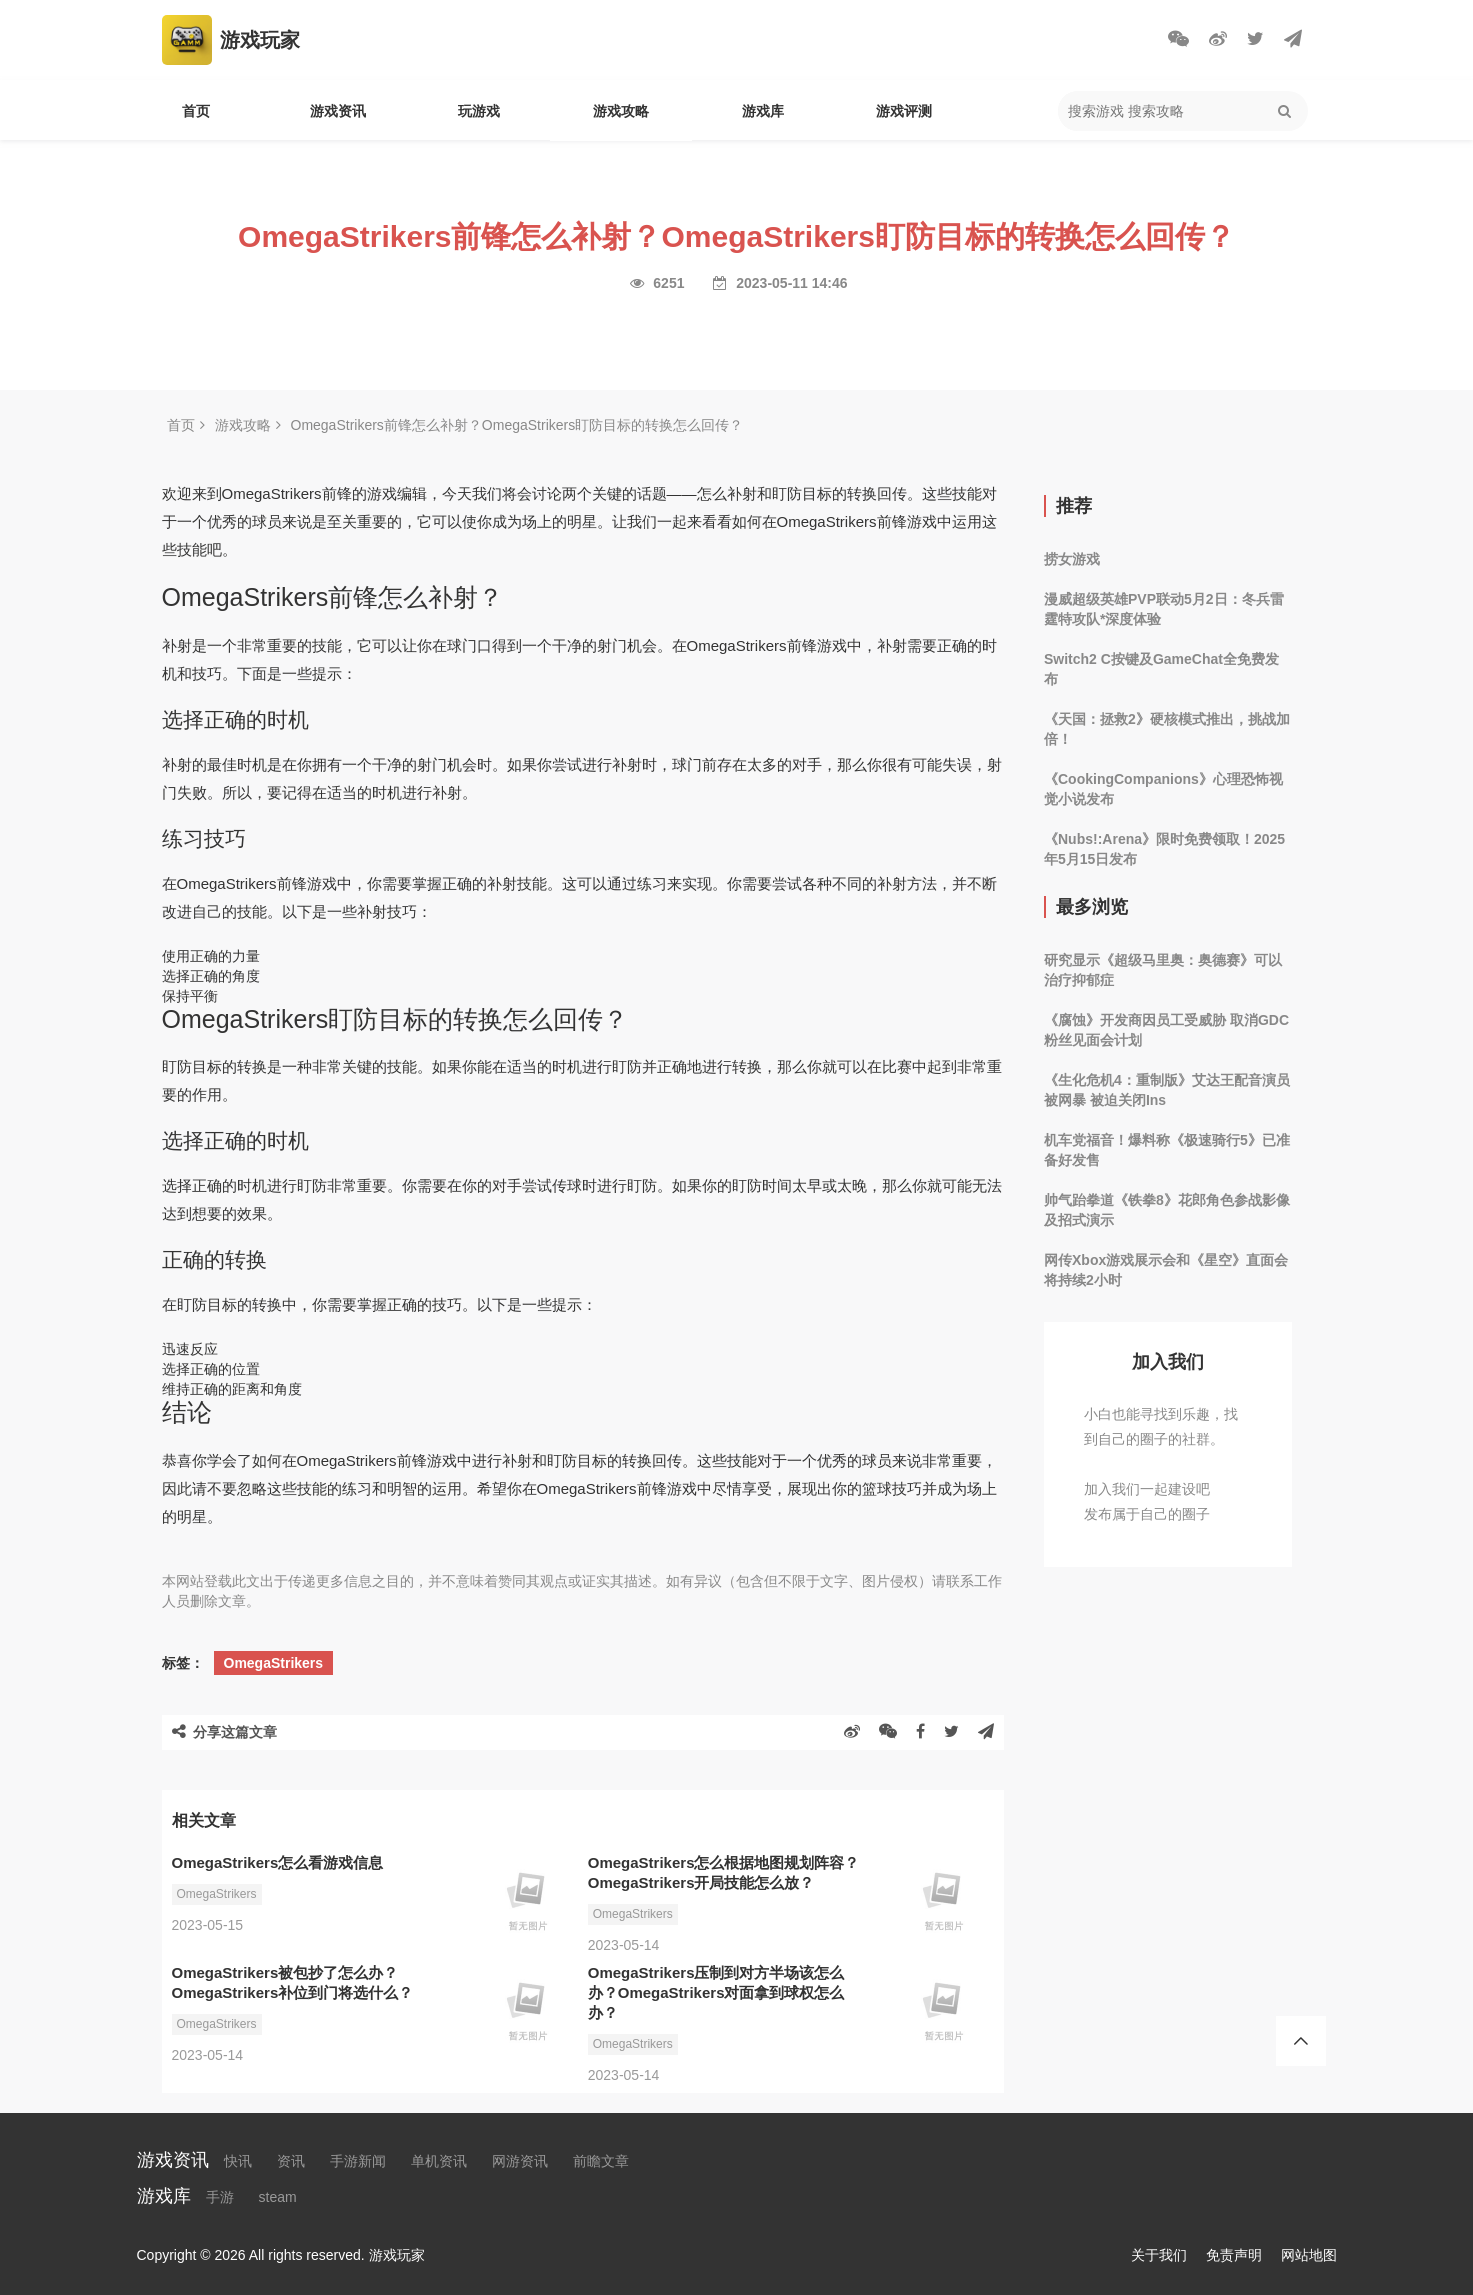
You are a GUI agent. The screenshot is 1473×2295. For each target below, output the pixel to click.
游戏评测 (904, 111)
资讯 (291, 2161)
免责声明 (1234, 2255)
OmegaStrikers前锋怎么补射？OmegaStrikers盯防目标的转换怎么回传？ (517, 425)
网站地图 (1309, 2255)
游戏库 (763, 111)
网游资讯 (520, 2161)
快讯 (238, 2161)
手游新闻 (358, 2161)
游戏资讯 (338, 111)
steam (278, 2197)
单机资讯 (439, 2161)
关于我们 (1159, 2255)
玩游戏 (479, 111)
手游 (220, 2197)
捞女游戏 (1072, 559)
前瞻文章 (601, 2161)
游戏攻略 (621, 111)
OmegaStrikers (274, 1663)
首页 (196, 111)
